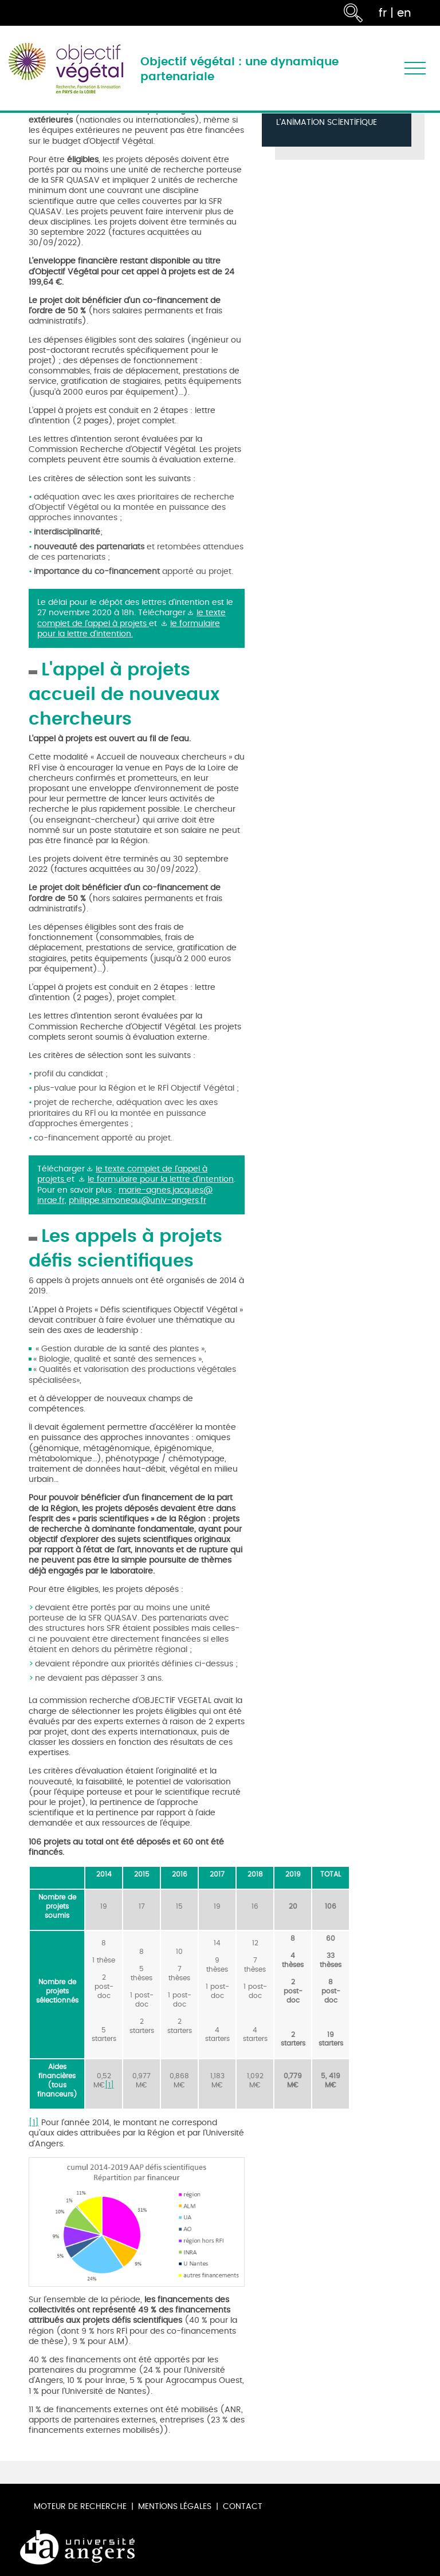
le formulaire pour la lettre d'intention (161, 1179)
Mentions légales (174, 2506)
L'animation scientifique (326, 122)
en (404, 13)
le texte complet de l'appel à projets (131, 618)
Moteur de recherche (80, 2506)
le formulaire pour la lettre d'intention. (128, 629)
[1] (109, 2085)
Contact (242, 2506)
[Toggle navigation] (415, 68)
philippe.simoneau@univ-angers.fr (137, 1200)
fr (383, 13)
